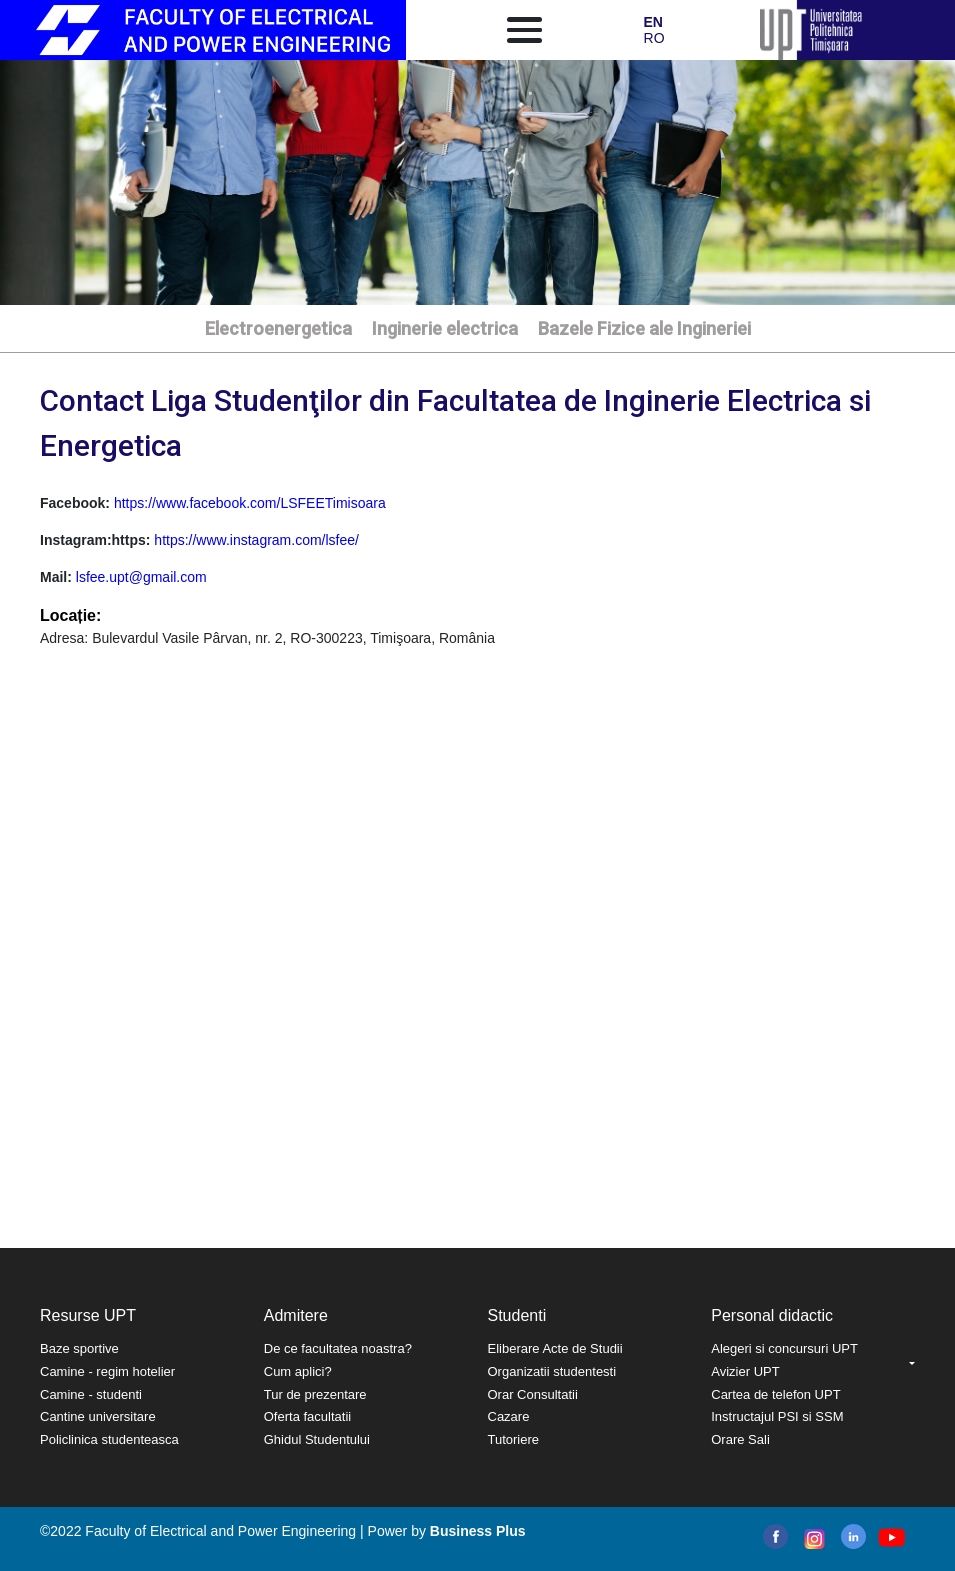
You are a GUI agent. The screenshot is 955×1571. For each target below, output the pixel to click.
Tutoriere (514, 1439)
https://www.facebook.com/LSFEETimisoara (250, 503)
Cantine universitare (98, 1416)
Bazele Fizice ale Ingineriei (644, 328)
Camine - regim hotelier (107, 1371)
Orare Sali (740, 1439)
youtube (890, 1537)
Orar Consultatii (533, 1394)
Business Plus (478, 1531)
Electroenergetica (278, 328)
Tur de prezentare (315, 1394)
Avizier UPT (745, 1371)
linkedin (853, 1536)
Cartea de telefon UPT (775, 1394)
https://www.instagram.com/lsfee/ (256, 540)
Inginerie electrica (445, 328)
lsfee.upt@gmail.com (141, 577)
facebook (775, 1536)
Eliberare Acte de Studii (555, 1348)
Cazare (509, 1416)
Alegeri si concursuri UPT (784, 1348)
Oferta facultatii (307, 1416)
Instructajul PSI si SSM (777, 1416)
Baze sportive (79, 1348)
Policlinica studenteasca (109, 1439)
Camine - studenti (91, 1394)
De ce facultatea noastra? (338, 1348)
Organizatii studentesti (552, 1371)
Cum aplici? (298, 1371)
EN (653, 22)
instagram (812, 1539)
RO (654, 38)
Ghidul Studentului (317, 1439)
